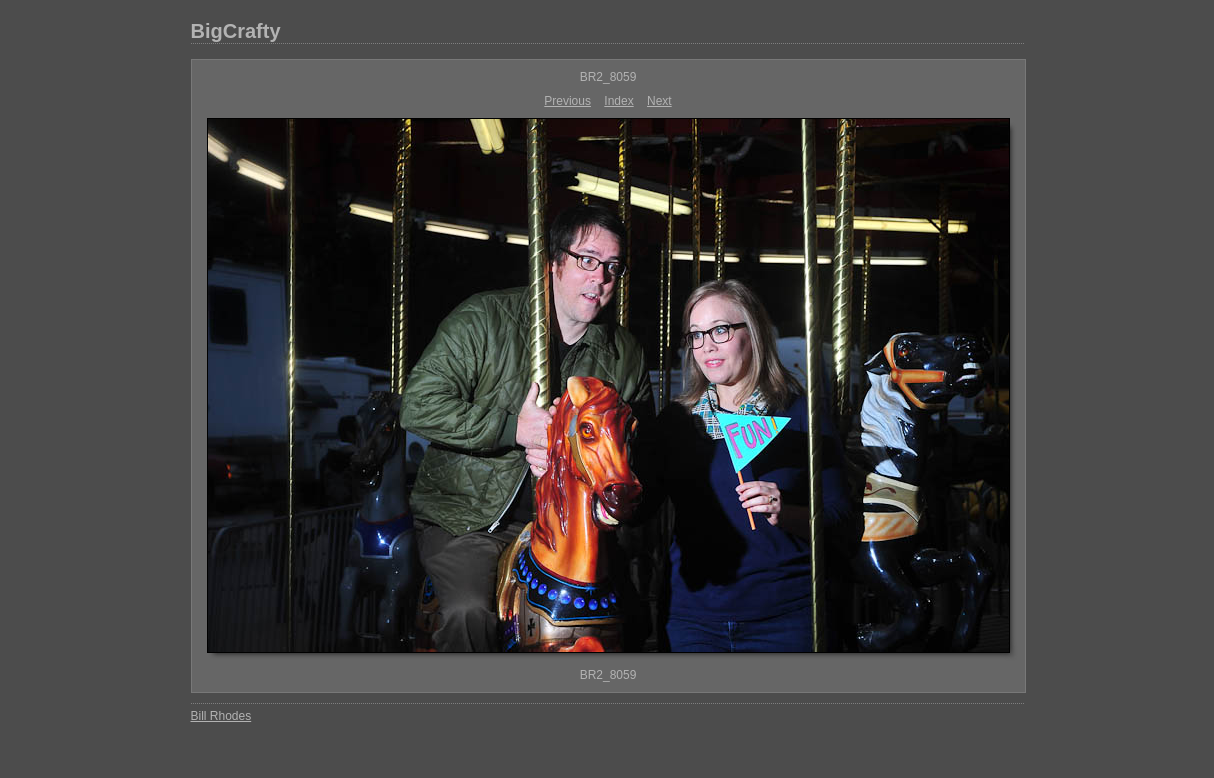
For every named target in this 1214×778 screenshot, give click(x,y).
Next (659, 101)
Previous (567, 101)
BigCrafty (236, 31)
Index (618, 101)
